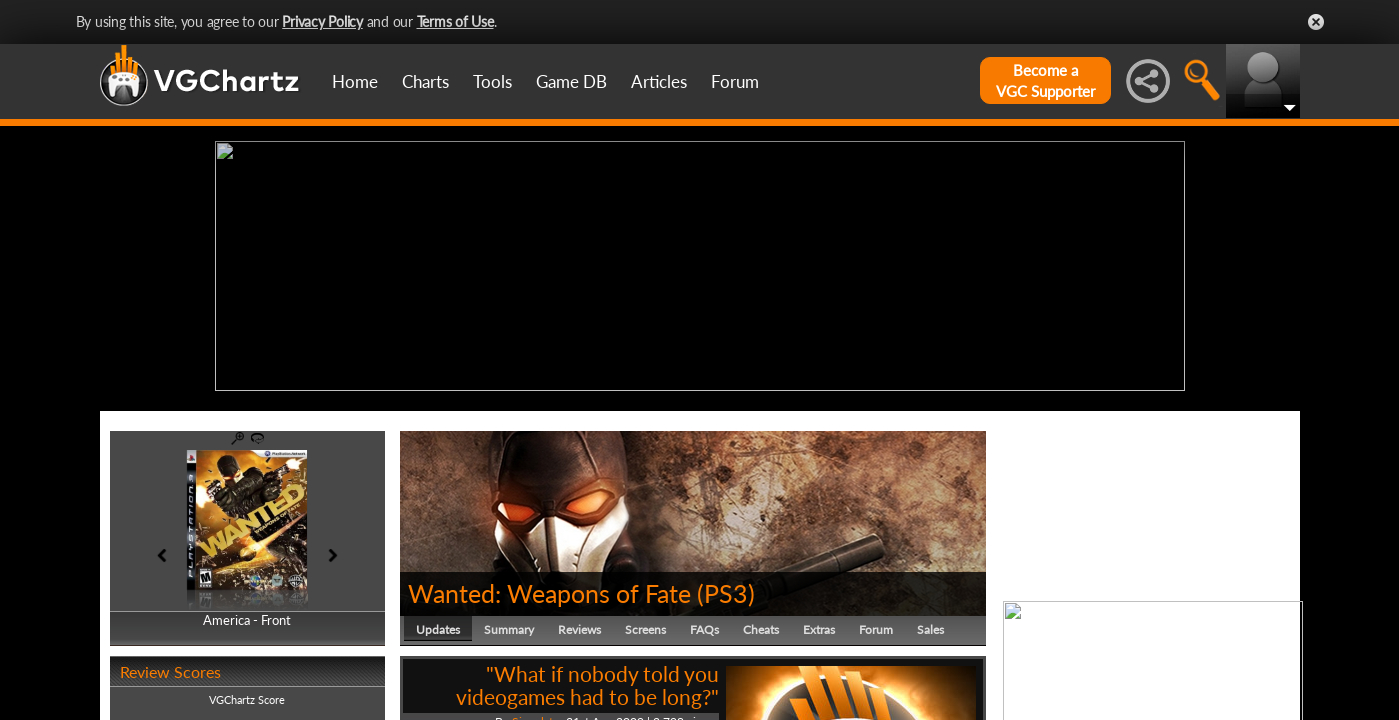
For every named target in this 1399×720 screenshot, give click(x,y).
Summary (509, 624)
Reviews (579, 624)
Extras (819, 624)
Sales (930, 624)
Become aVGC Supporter (1045, 80)
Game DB (571, 81)
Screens (645, 624)
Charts (425, 81)
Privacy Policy (322, 21)
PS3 (726, 588)
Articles (659, 81)
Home (355, 81)
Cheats (761, 624)
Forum (735, 81)
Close (1316, 22)
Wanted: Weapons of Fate (549, 588)
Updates (438, 624)
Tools (492, 81)
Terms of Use (455, 21)
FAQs (704, 624)
